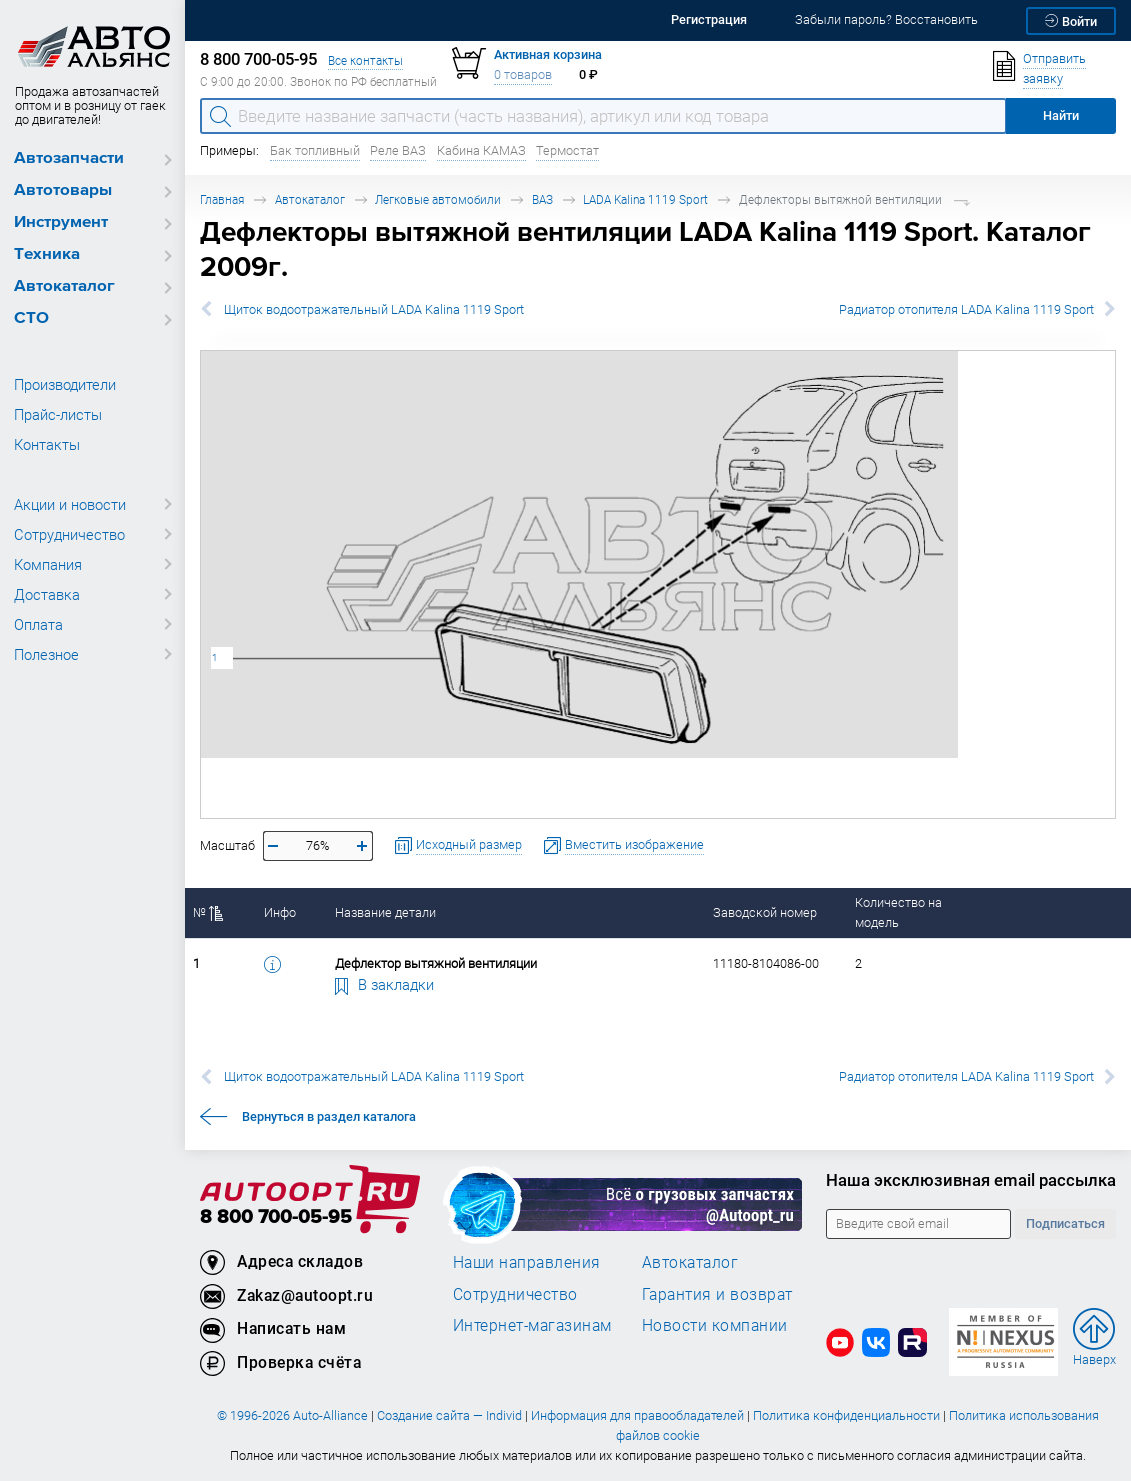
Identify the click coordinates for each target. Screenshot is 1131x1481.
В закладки (385, 984)
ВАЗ (542, 199)
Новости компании (715, 1325)
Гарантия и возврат (717, 1294)
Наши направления (527, 1262)
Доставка (47, 594)
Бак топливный (315, 150)
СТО (31, 318)
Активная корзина (548, 54)
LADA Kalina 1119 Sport (645, 199)
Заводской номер (765, 912)
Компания (48, 564)
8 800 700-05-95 (276, 1217)
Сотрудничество (69, 534)
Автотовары (63, 190)
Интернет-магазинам (532, 1325)
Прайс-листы (58, 414)
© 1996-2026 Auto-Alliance (292, 1415)
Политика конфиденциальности (846, 1415)
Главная (222, 199)
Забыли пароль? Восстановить (886, 19)
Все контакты (365, 60)
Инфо (280, 912)
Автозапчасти (69, 158)
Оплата (38, 624)
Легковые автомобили (438, 199)
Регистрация (709, 19)
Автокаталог (64, 286)
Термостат (567, 150)
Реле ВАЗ (398, 150)
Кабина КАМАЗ (481, 150)
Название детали (385, 912)
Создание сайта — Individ (449, 1415)
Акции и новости (70, 504)
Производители (65, 384)
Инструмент (61, 222)
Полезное (46, 654)
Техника (47, 254)
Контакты (47, 444)
